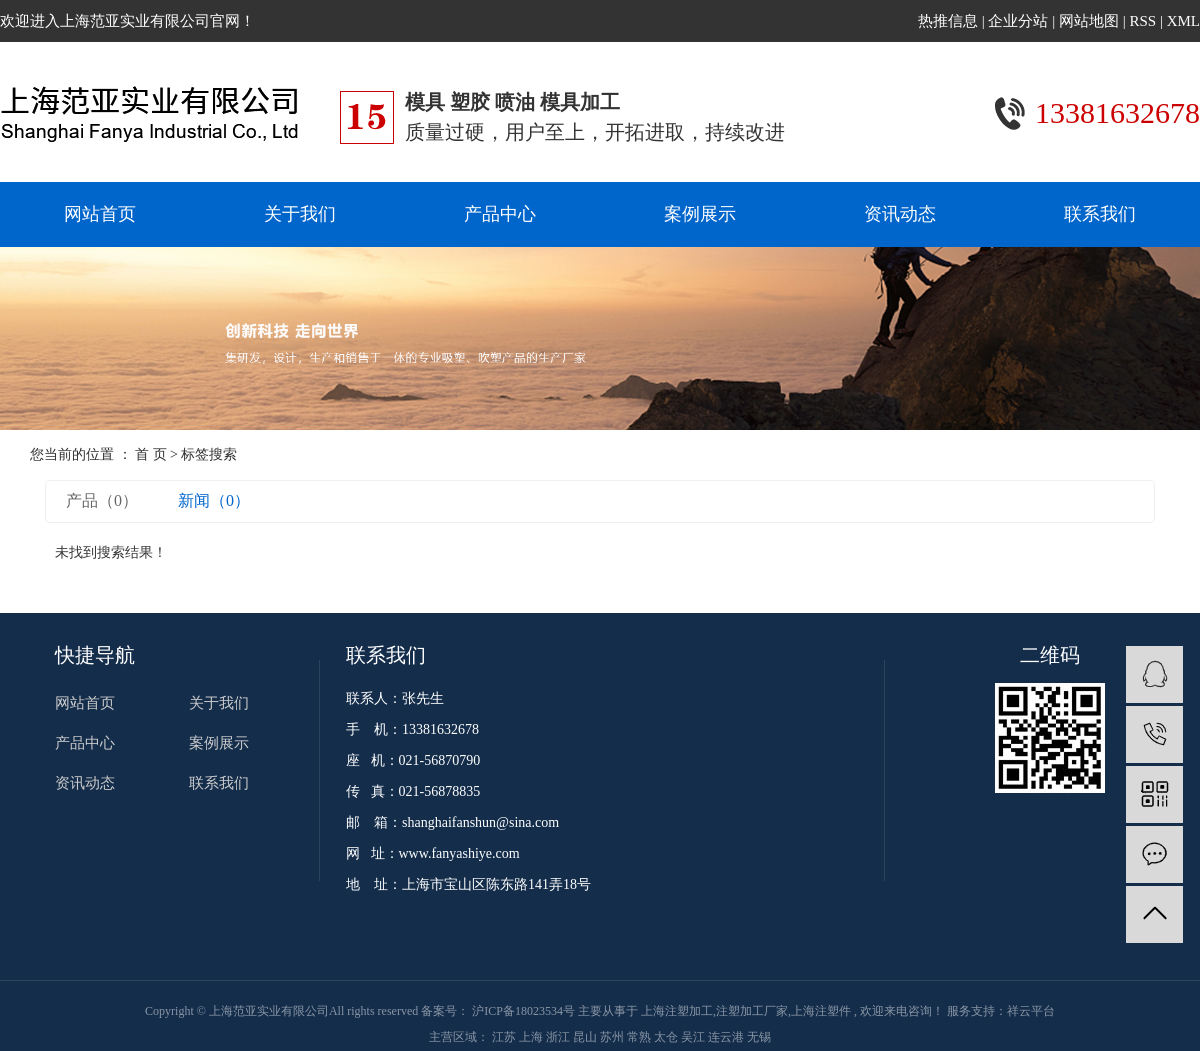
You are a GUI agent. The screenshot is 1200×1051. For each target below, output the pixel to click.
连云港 (727, 1037)
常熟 (640, 1037)
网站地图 (1091, 21)
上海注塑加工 (677, 1011)
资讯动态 (900, 214)
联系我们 (1100, 214)
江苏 (505, 1037)
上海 (532, 1037)
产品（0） (102, 500)
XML (1183, 21)
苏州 (613, 1037)
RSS (1142, 21)
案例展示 (700, 214)
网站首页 (100, 214)
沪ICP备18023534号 (523, 1011)
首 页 (151, 454)
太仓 (667, 1037)
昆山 (586, 1037)
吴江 (694, 1037)
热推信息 (948, 21)
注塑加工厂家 (752, 1011)
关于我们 (300, 214)
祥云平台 (1031, 1011)
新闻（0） (214, 500)
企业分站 (1018, 21)
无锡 (759, 1037)
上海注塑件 (821, 1011)
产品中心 (500, 214)
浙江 (559, 1037)
